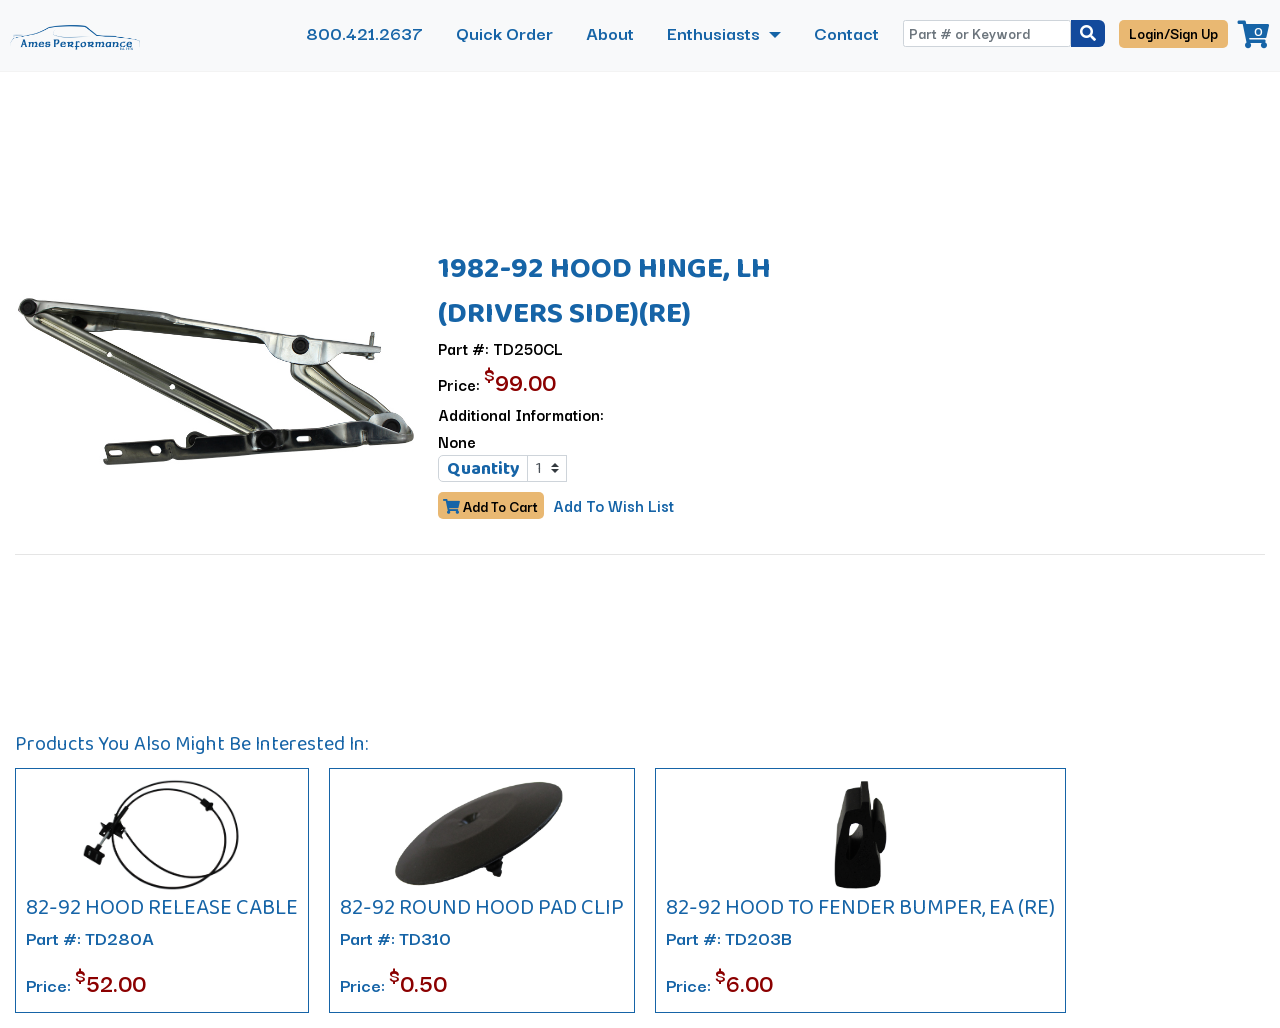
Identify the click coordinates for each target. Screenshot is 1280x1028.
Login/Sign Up (1173, 33)
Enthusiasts (715, 32)
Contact (846, 32)
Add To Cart (490, 506)
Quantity (483, 468)
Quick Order (504, 32)
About (610, 32)
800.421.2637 (364, 32)
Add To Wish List (612, 505)
